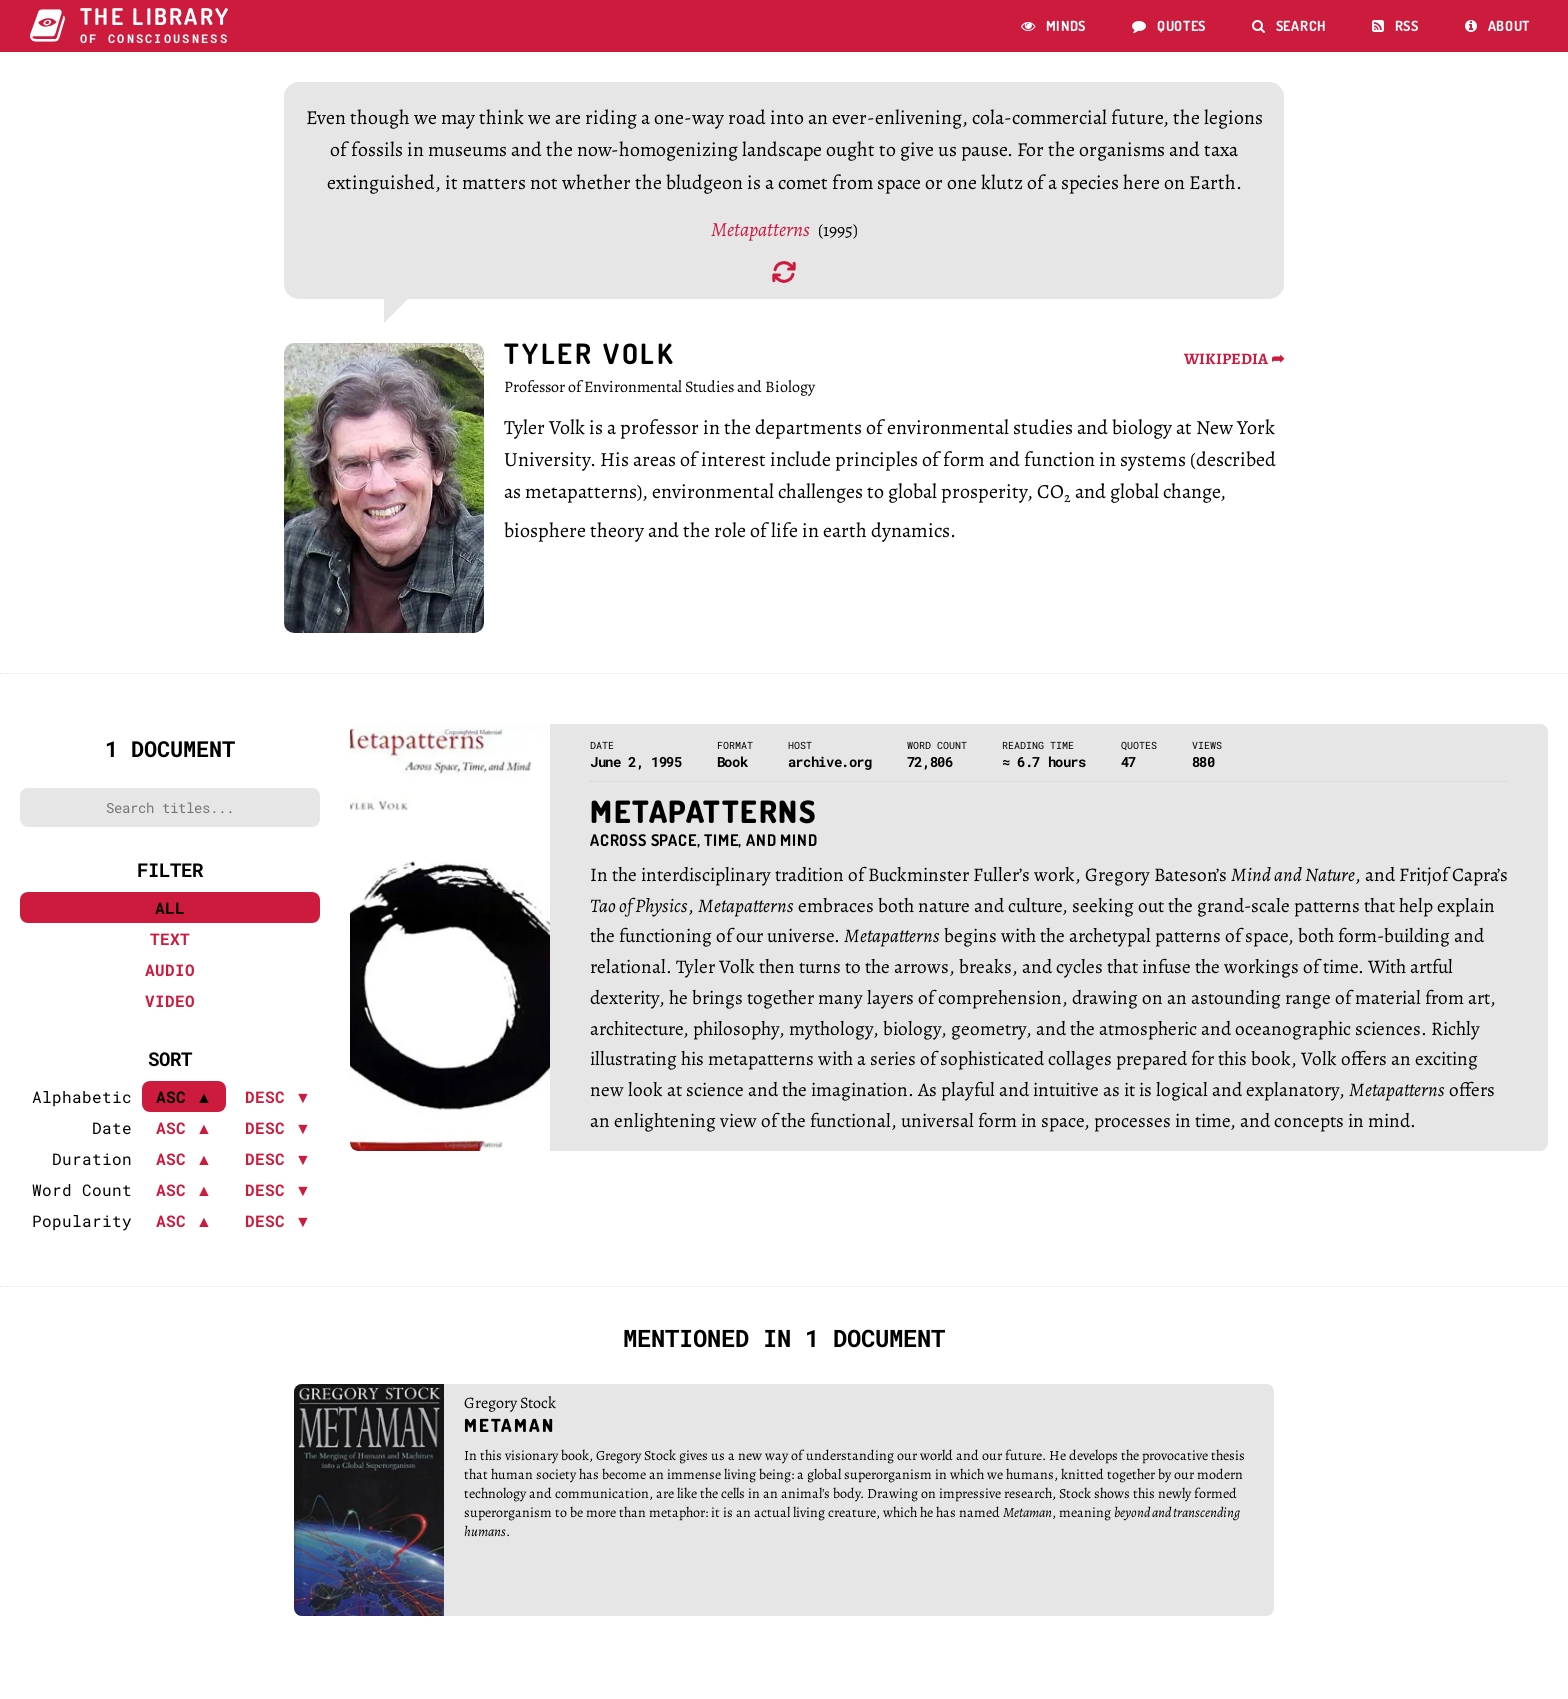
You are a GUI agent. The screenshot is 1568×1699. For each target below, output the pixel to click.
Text (170, 946)
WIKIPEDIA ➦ (1234, 367)
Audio (170, 977)
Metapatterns (762, 236)
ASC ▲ (184, 1135)
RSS (1395, 25)
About (1497, 25)
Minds (1053, 25)
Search (1289, 25)
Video (170, 1008)
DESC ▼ (278, 1104)
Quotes (1169, 25)
